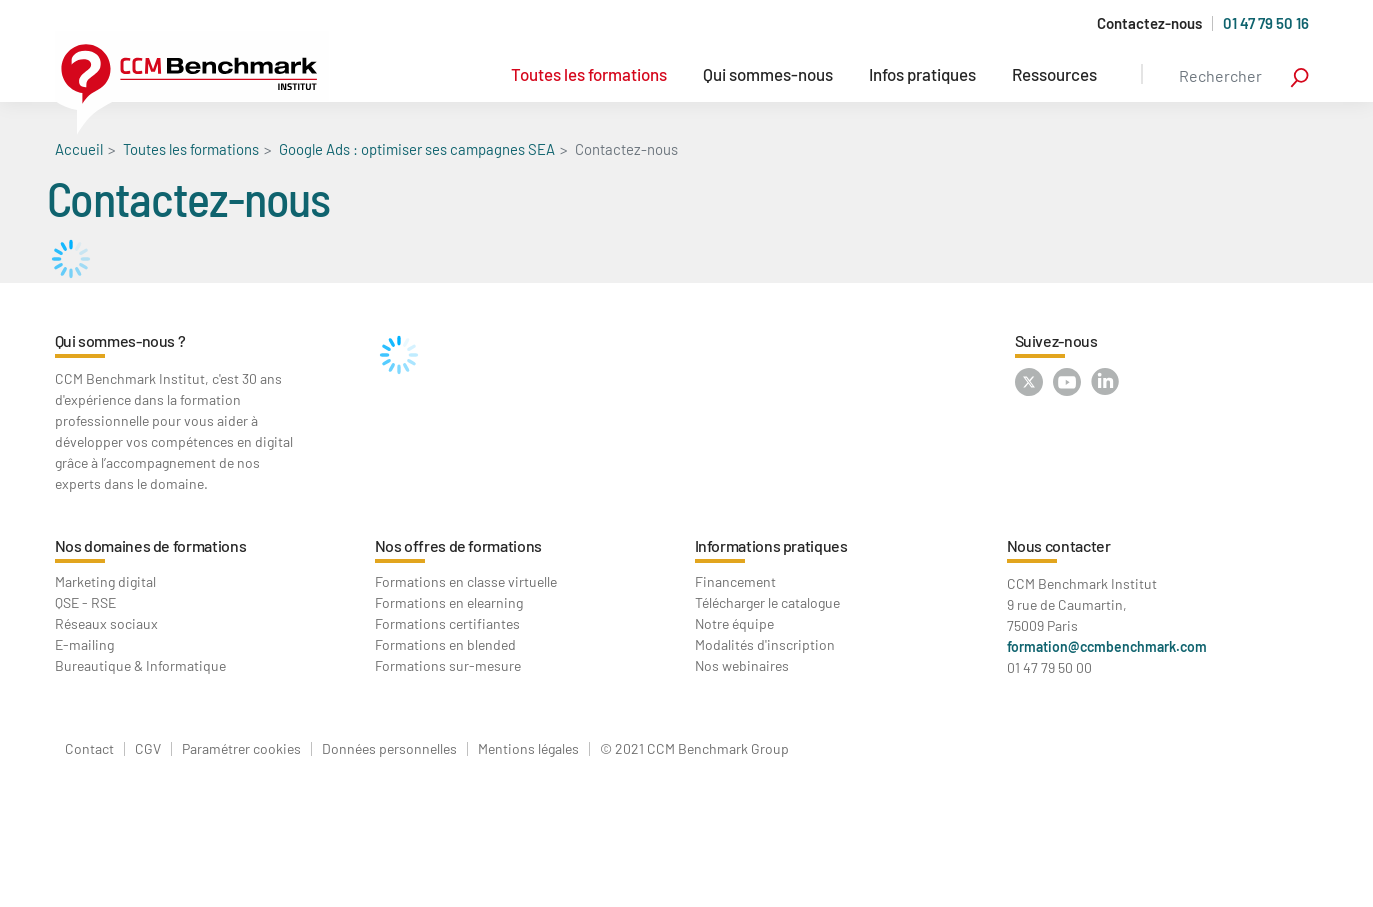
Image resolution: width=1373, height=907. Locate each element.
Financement (735, 581)
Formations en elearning (449, 602)
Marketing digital (105, 581)
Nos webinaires (742, 665)
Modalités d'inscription (765, 644)
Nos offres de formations (458, 545)
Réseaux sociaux (106, 623)
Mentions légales (528, 749)
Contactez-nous (1149, 23)
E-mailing (84, 644)
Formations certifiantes (447, 623)
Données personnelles (389, 749)
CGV (148, 749)
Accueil (79, 149)
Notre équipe (734, 623)
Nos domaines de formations (151, 545)
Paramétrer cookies (241, 749)
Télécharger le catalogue (767, 602)
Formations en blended (445, 644)
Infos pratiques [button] (922, 74)
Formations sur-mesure (448, 665)
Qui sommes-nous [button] (768, 74)
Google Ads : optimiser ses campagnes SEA (417, 149)
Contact (89, 749)
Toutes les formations (589, 74)
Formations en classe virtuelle (466, 581)
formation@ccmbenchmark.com (1107, 646)
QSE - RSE (85, 602)
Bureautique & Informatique (140, 665)
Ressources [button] (1054, 74)
